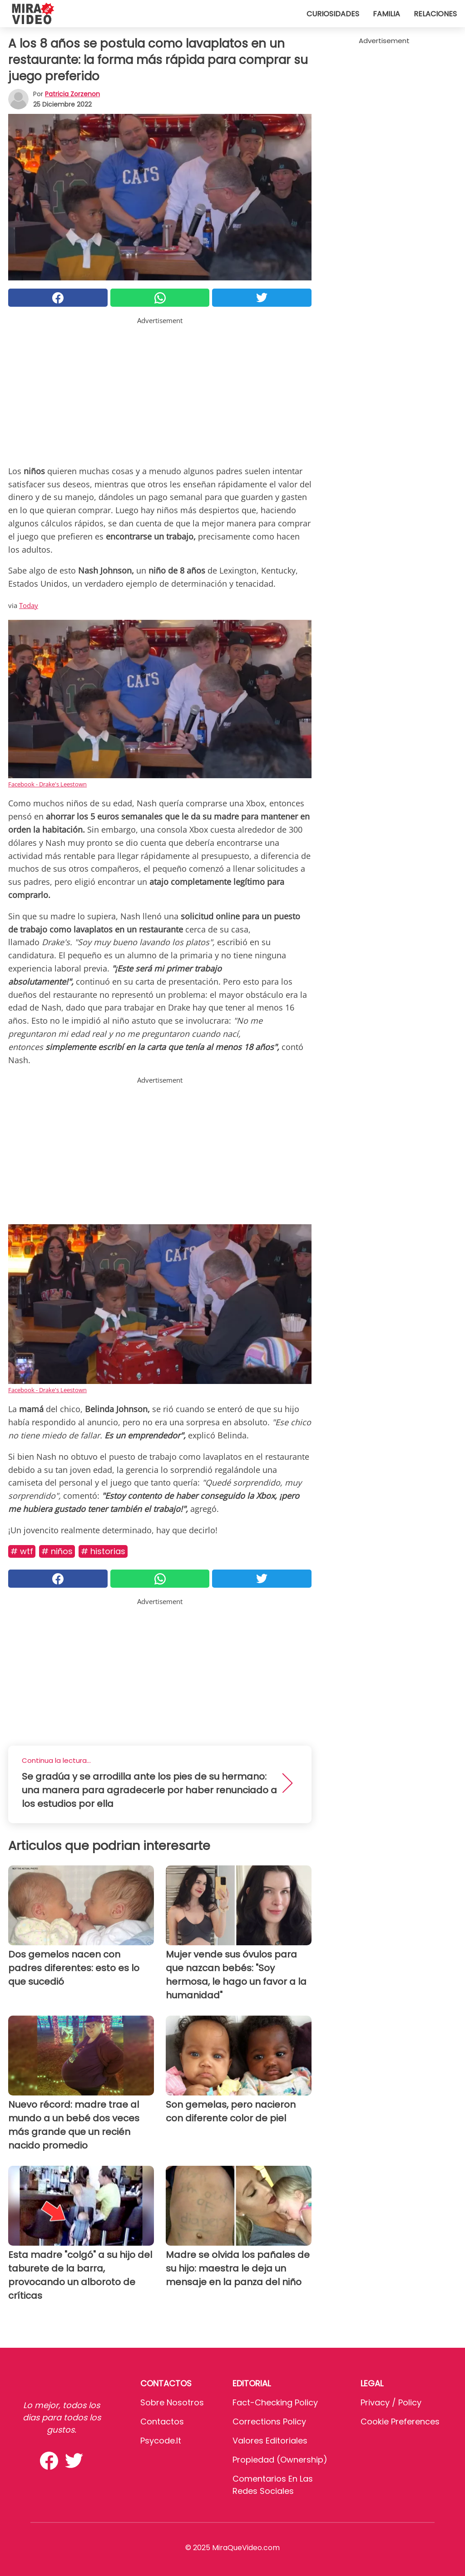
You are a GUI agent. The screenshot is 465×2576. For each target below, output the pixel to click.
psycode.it (160, 2440)
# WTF (21, 1551)
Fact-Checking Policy (275, 2402)
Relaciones (435, 14)
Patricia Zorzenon (72, 93)
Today (28, 605)
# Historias (103, 1551)
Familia (386, 14)
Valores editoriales (269, 2440)
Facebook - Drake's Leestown (47, 784)
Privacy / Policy (391, 2402)
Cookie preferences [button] (400, 2421)
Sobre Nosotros (172, 2402)
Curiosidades (333, 14)
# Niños (57, 1551)
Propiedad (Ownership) (279, 2459)
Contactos (162, 2421)
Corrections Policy (269, 2421)
